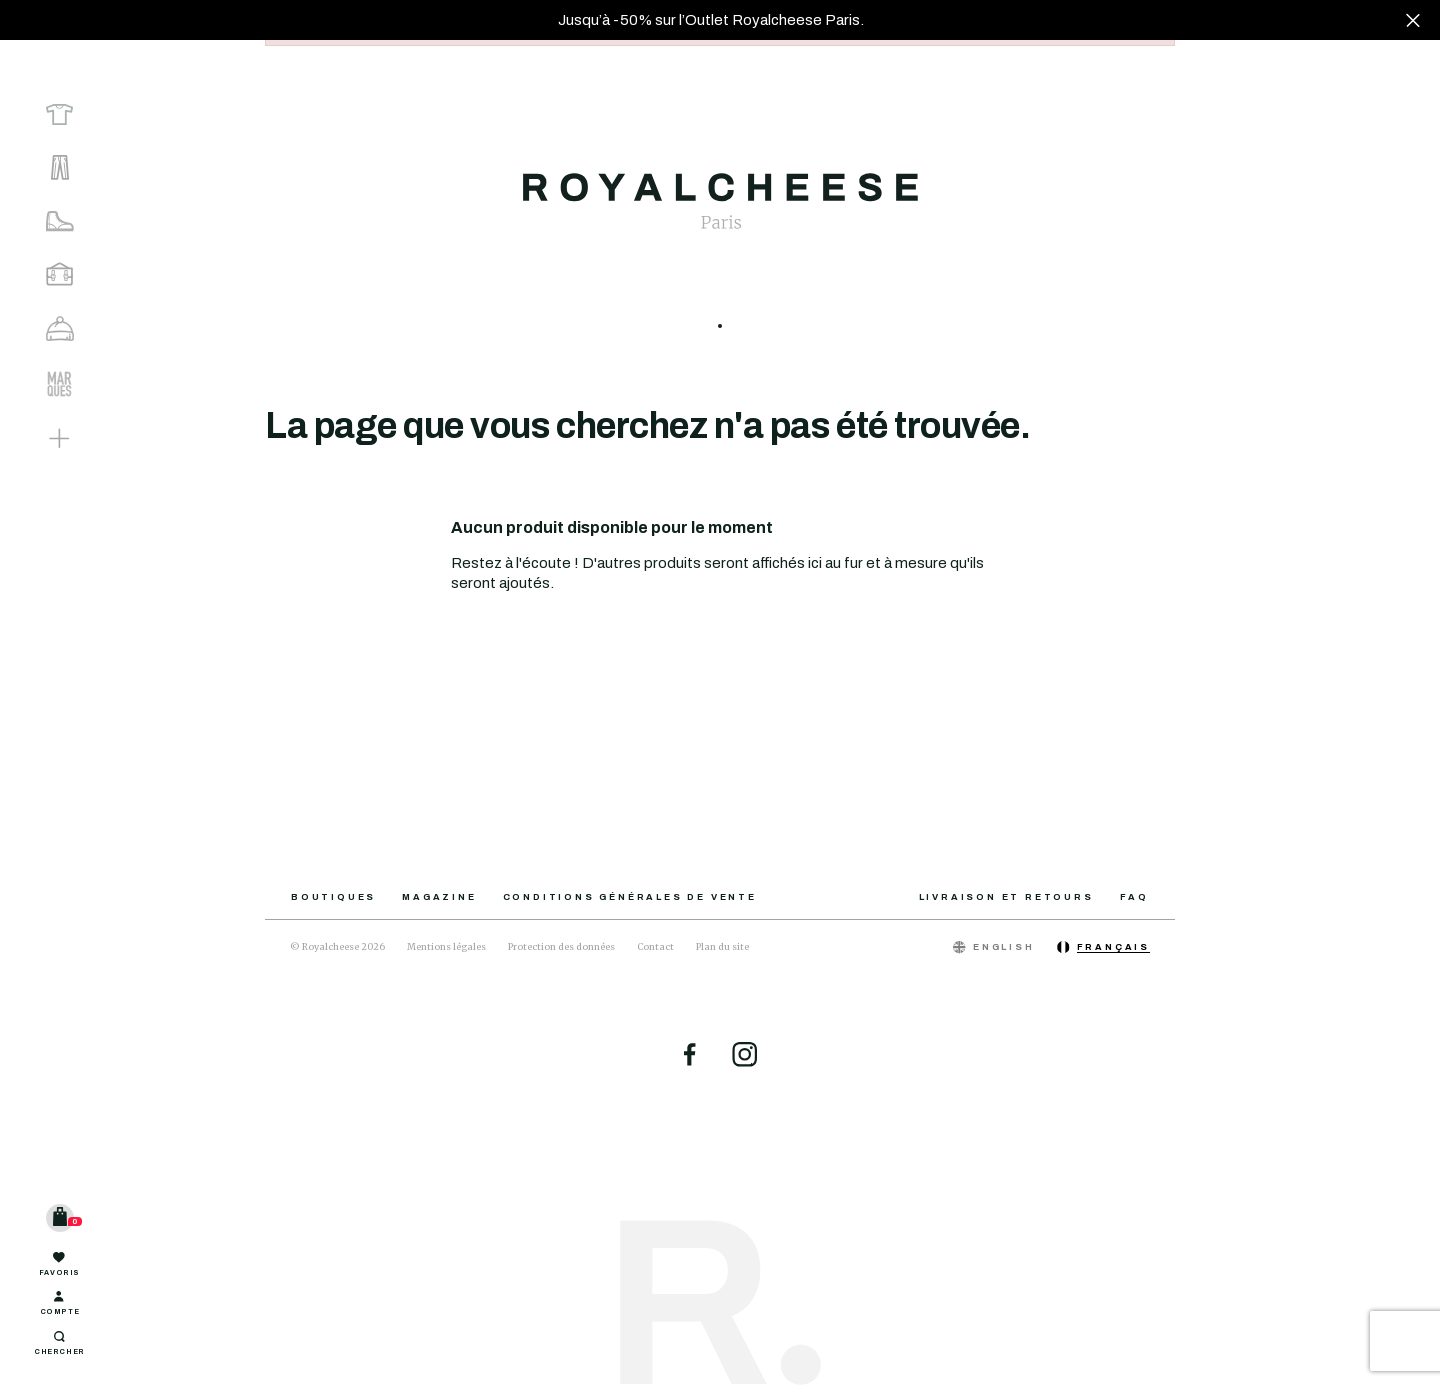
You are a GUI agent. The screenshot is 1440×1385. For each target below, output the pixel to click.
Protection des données (561, 946)
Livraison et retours (1006, 897)
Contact (655, 946)
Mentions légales (446, 946)
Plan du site (722, 946)
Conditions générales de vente (630, 897)
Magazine (439, 897)
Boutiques (333, 897)
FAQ (1134, 897)
